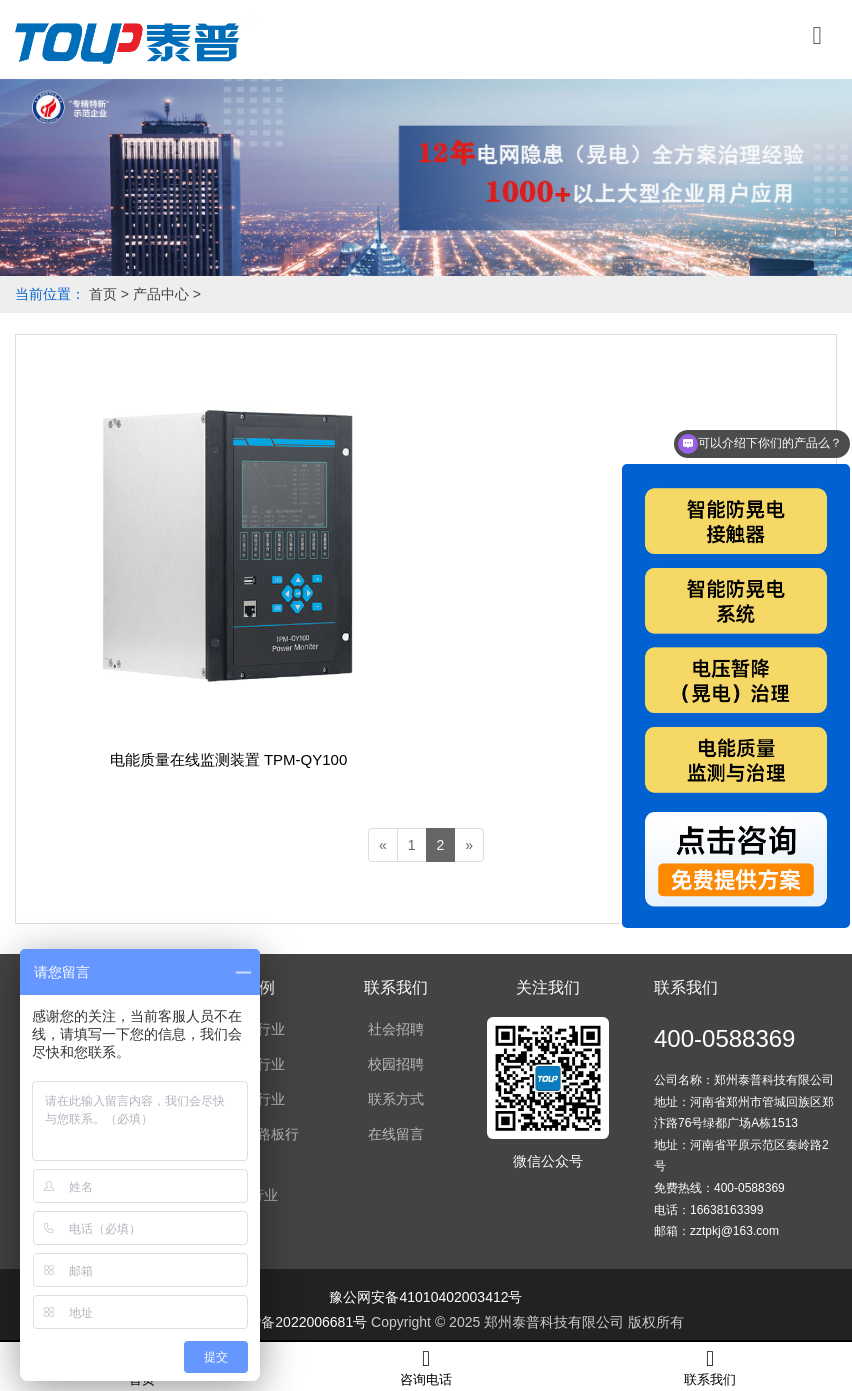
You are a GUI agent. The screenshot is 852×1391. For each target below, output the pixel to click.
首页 (103, 294)
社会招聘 (396, 1029)
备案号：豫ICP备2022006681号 (267, 1322)
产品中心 (161, 294)
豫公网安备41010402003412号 (425, 1297)
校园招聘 (396, 1064)
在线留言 (396, 1134)
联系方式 (396, 1099)
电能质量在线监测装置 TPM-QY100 (229, 759)
